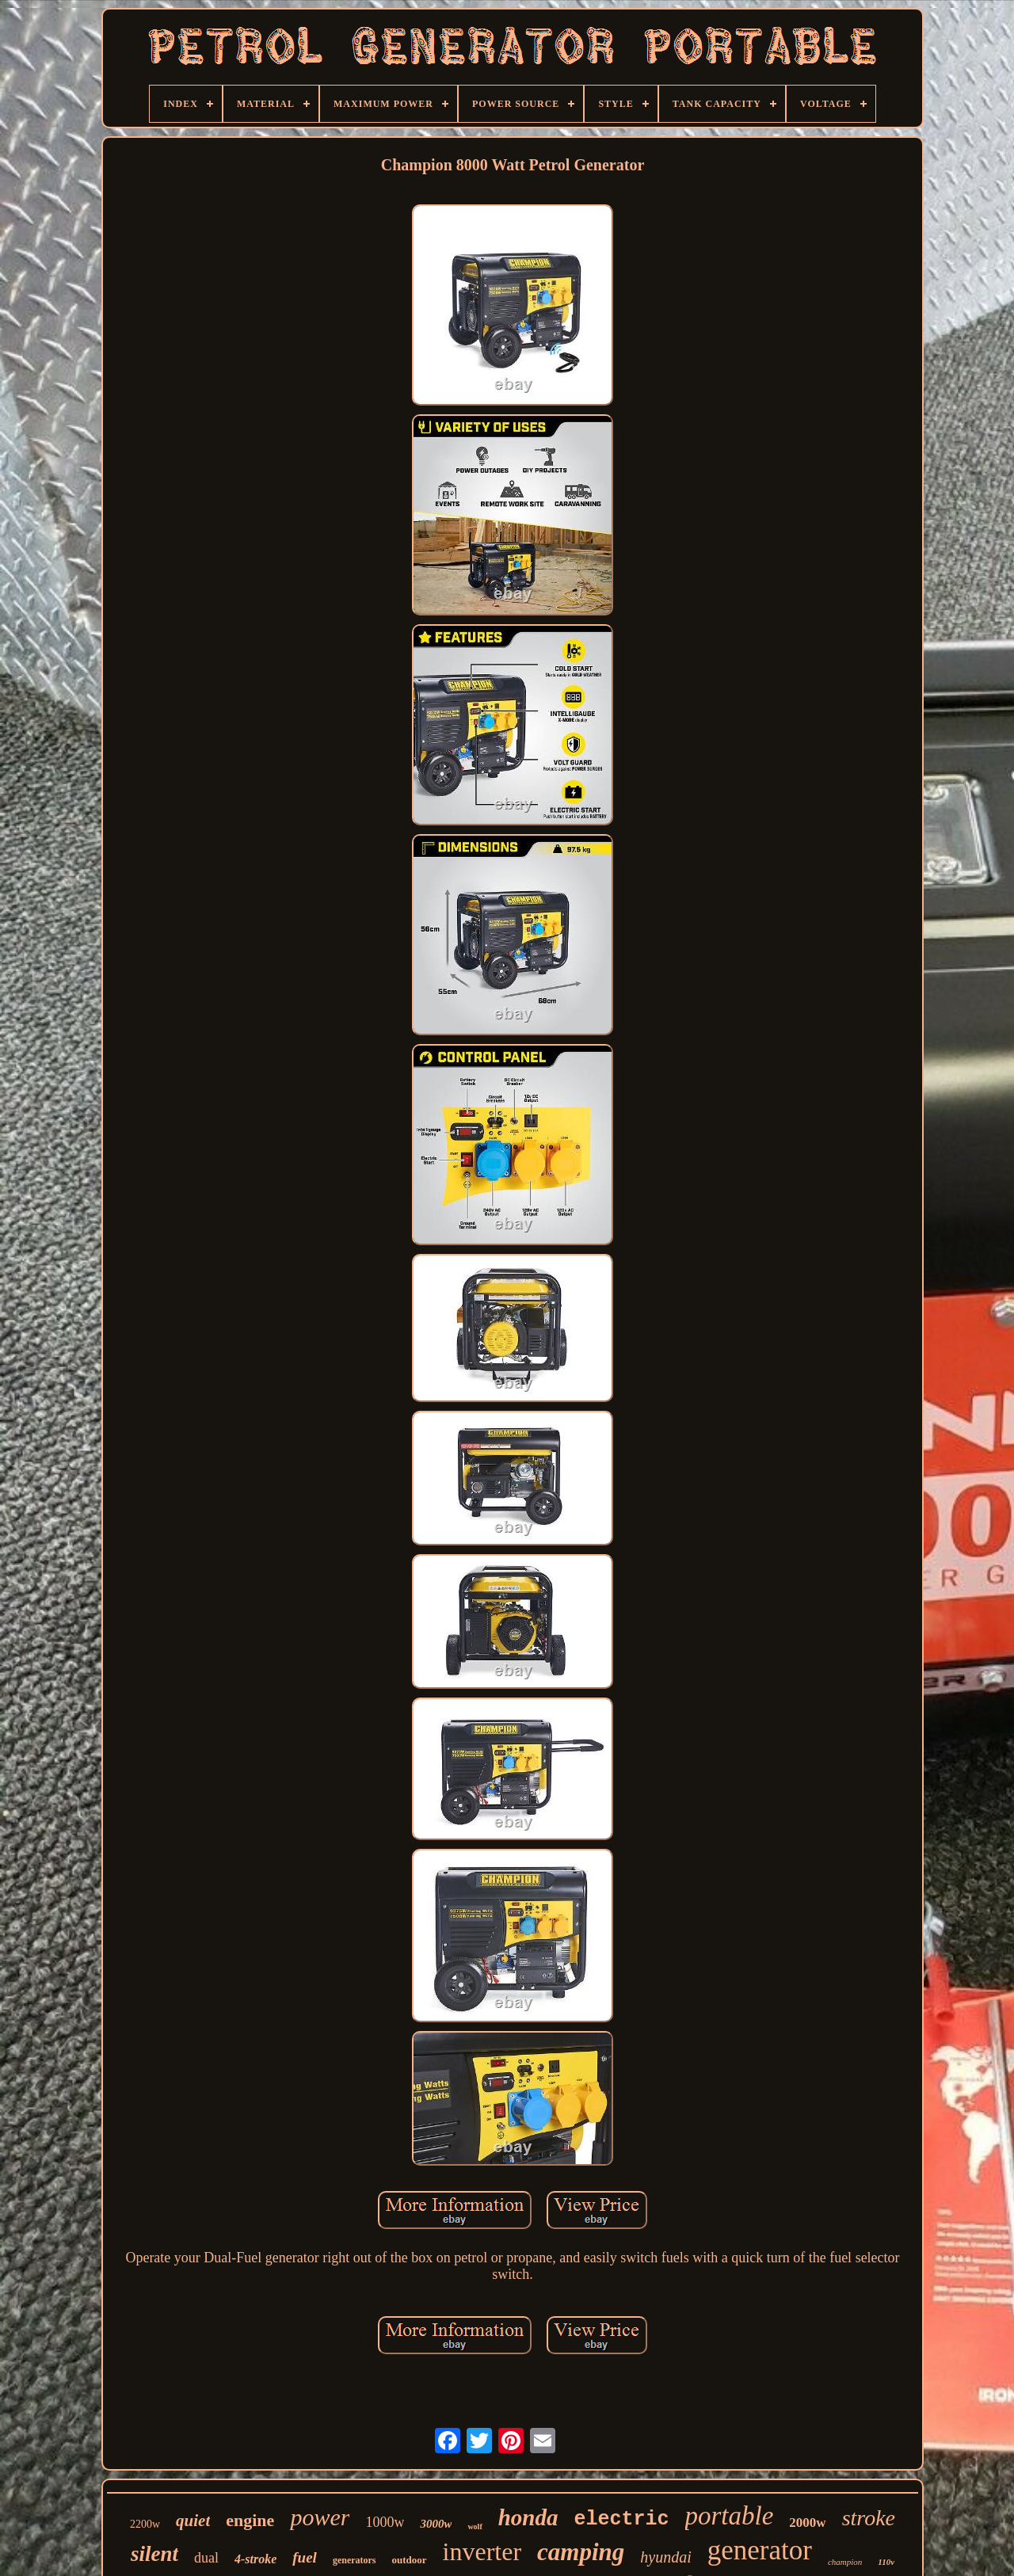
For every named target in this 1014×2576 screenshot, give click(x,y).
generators (354, 2560)
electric (621, 2519)
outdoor (409, 2560)
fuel (304, 2557)
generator (759, 2550)
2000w (807, 2522)
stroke (868, 2518)
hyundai (665, 2557)
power (319, 2517)
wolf (474, 2526)
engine (250, 2520)
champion (845, 2561)
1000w (384, 2522)
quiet (193, 2520)
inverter (482, 2551)
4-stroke (255, 2559)
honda (528, 2517)
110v (886, 2561)
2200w (145, 2524)
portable (729, 2516)
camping (580, 2552)
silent (154, 2554)
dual (206, 2558)
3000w (436, 2523)
